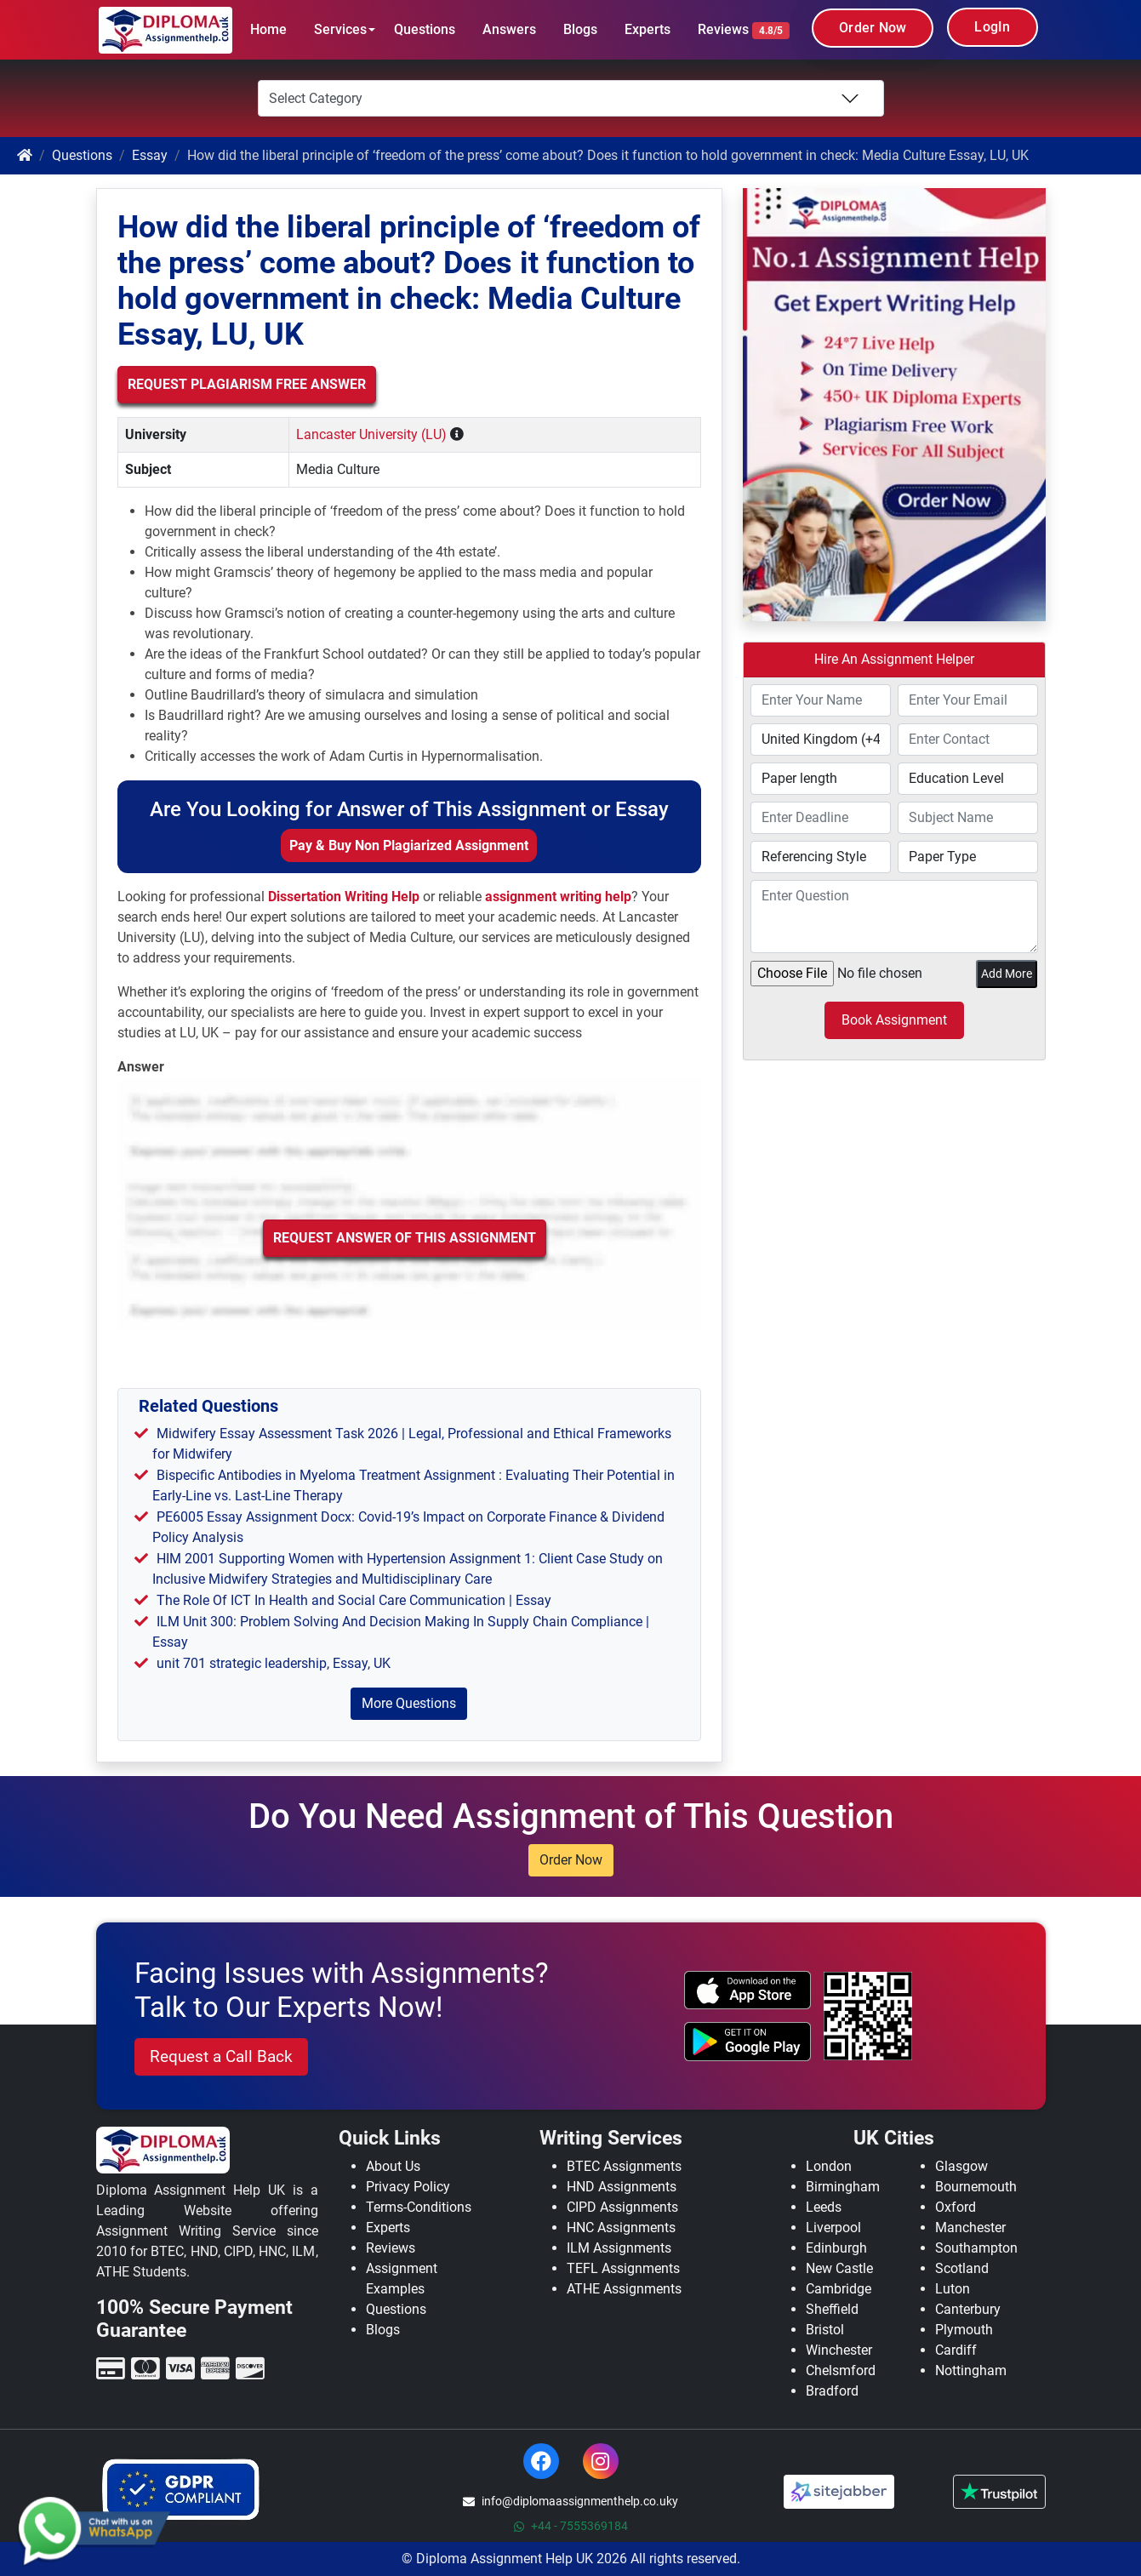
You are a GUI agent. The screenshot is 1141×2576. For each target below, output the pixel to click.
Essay (150, 155)
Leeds (823, 2207)
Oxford (955, 2207)
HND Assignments (621, 2187)
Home (268, 29)
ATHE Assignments (624, 2289)
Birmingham (843, 2187)
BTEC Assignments (624, 2166)
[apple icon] (747, 1990)
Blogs (580, 29)
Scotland (962, 2268)
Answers (509, 29)
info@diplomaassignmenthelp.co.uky (570, 2501)
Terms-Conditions (418, 2207)
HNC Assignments (621, 2227)
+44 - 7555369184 (571, 2526)
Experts (647, 29)
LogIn (992, 27)
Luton (952, 2289)
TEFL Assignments (623, 2268)
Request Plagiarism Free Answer (247, 384)
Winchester (839, 2350)
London (829, 2166)
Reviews (744, 30)
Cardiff (956, 2350)
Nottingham (971, 2370)
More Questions (409, 1703)
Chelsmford (841, 2370)
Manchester (970, 2227)
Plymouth (964, 2330)
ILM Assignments (619, 2248)
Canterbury (968, 2309)
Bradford (832, 2391)
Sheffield (832, 2309)
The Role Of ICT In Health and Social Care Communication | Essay (354, 1600)
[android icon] (747, 2041)
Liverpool (833, 2227)
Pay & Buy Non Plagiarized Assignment (408, 845)
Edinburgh (836, 2248)
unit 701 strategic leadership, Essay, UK (274, 1663)
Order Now (872, 28)
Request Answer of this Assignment (404, 1238)
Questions (424, 29)
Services (340, 29)
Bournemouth (976, 2187)
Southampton (976, 2248)
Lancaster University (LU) (371, 434)
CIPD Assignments (622, 2207)
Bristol (825, 2330)
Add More (1006, 973)
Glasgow (961, 2166)
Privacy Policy (408, 2187)
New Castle (839, 2268)
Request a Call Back (221, 2056)
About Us (393, 2166)
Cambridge (838, 2289)
